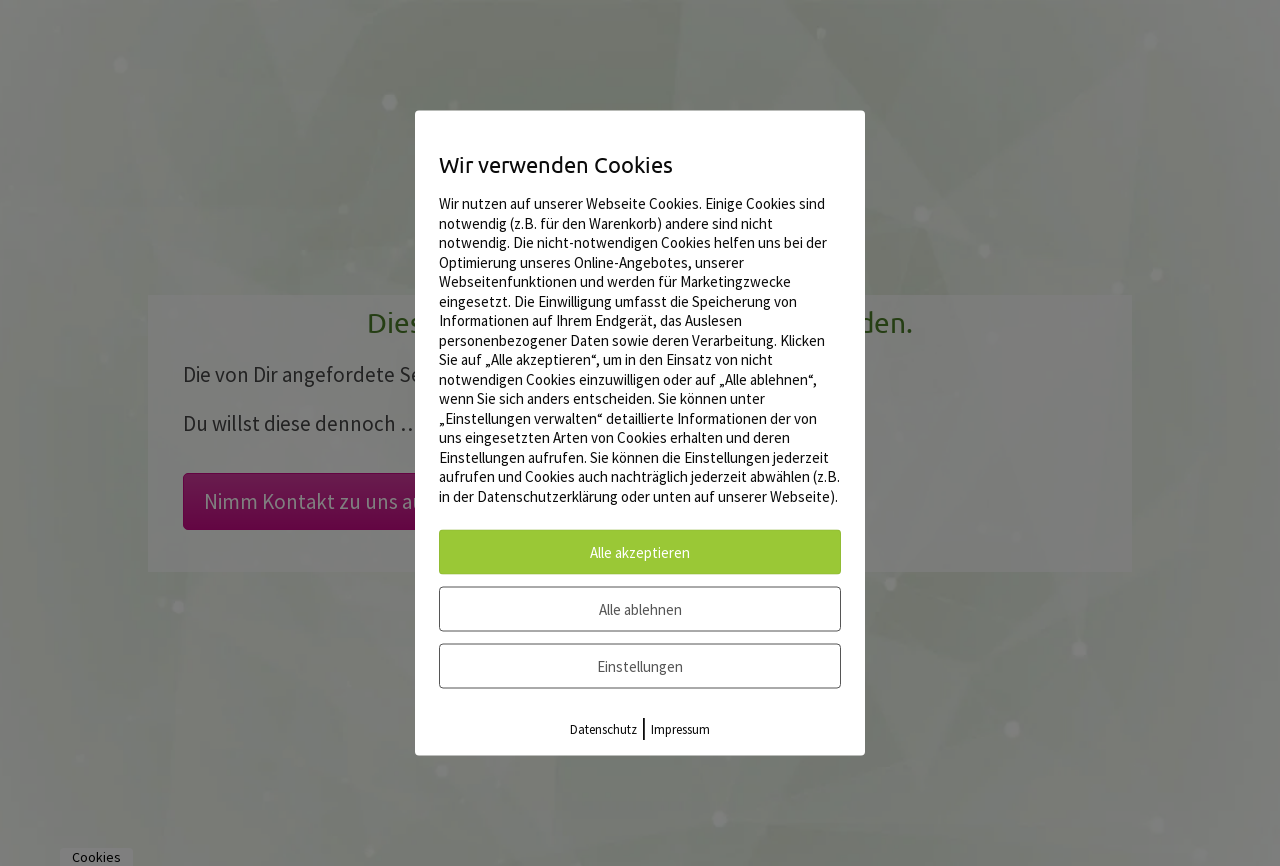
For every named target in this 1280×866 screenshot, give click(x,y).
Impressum (680, 729)
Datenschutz (603, 729)
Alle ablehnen (640, 609)
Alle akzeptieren (640, 552)
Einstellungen (640, 666)
